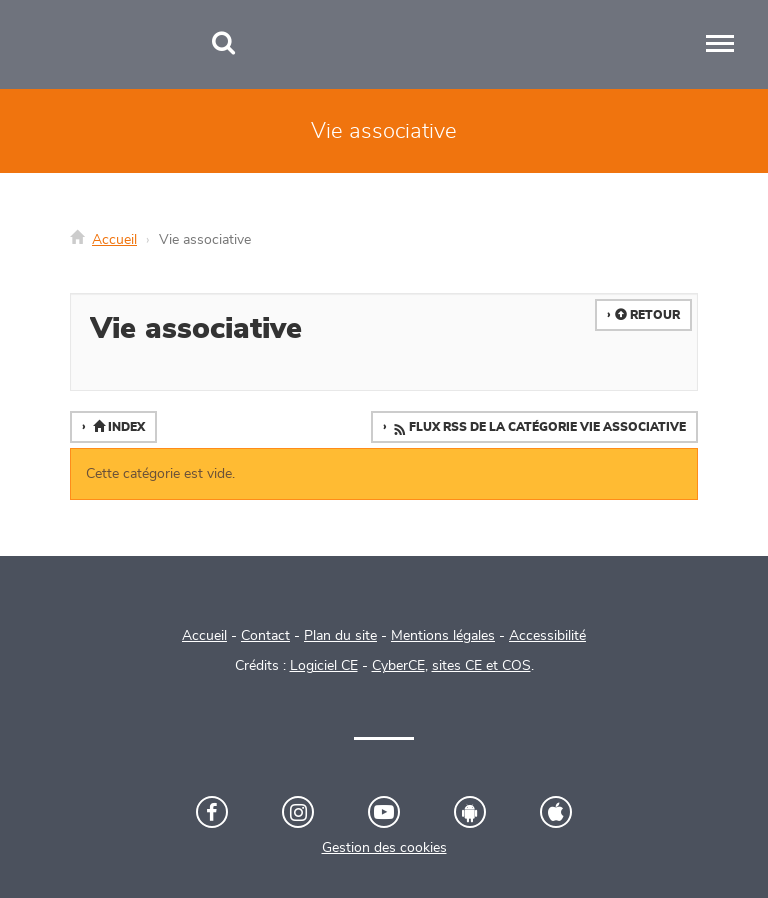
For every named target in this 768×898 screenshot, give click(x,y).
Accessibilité (547, 636)
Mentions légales (443, 636)
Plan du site (340, 636)
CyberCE (398, 666)
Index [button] (117, 426)
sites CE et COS (481, 666)
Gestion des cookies (384, 848)
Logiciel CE (324, 666)
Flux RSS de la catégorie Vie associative (538, 428)
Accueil (114, 240)
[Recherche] (223, 45)
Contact (265, 636)
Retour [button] (647, 315)
